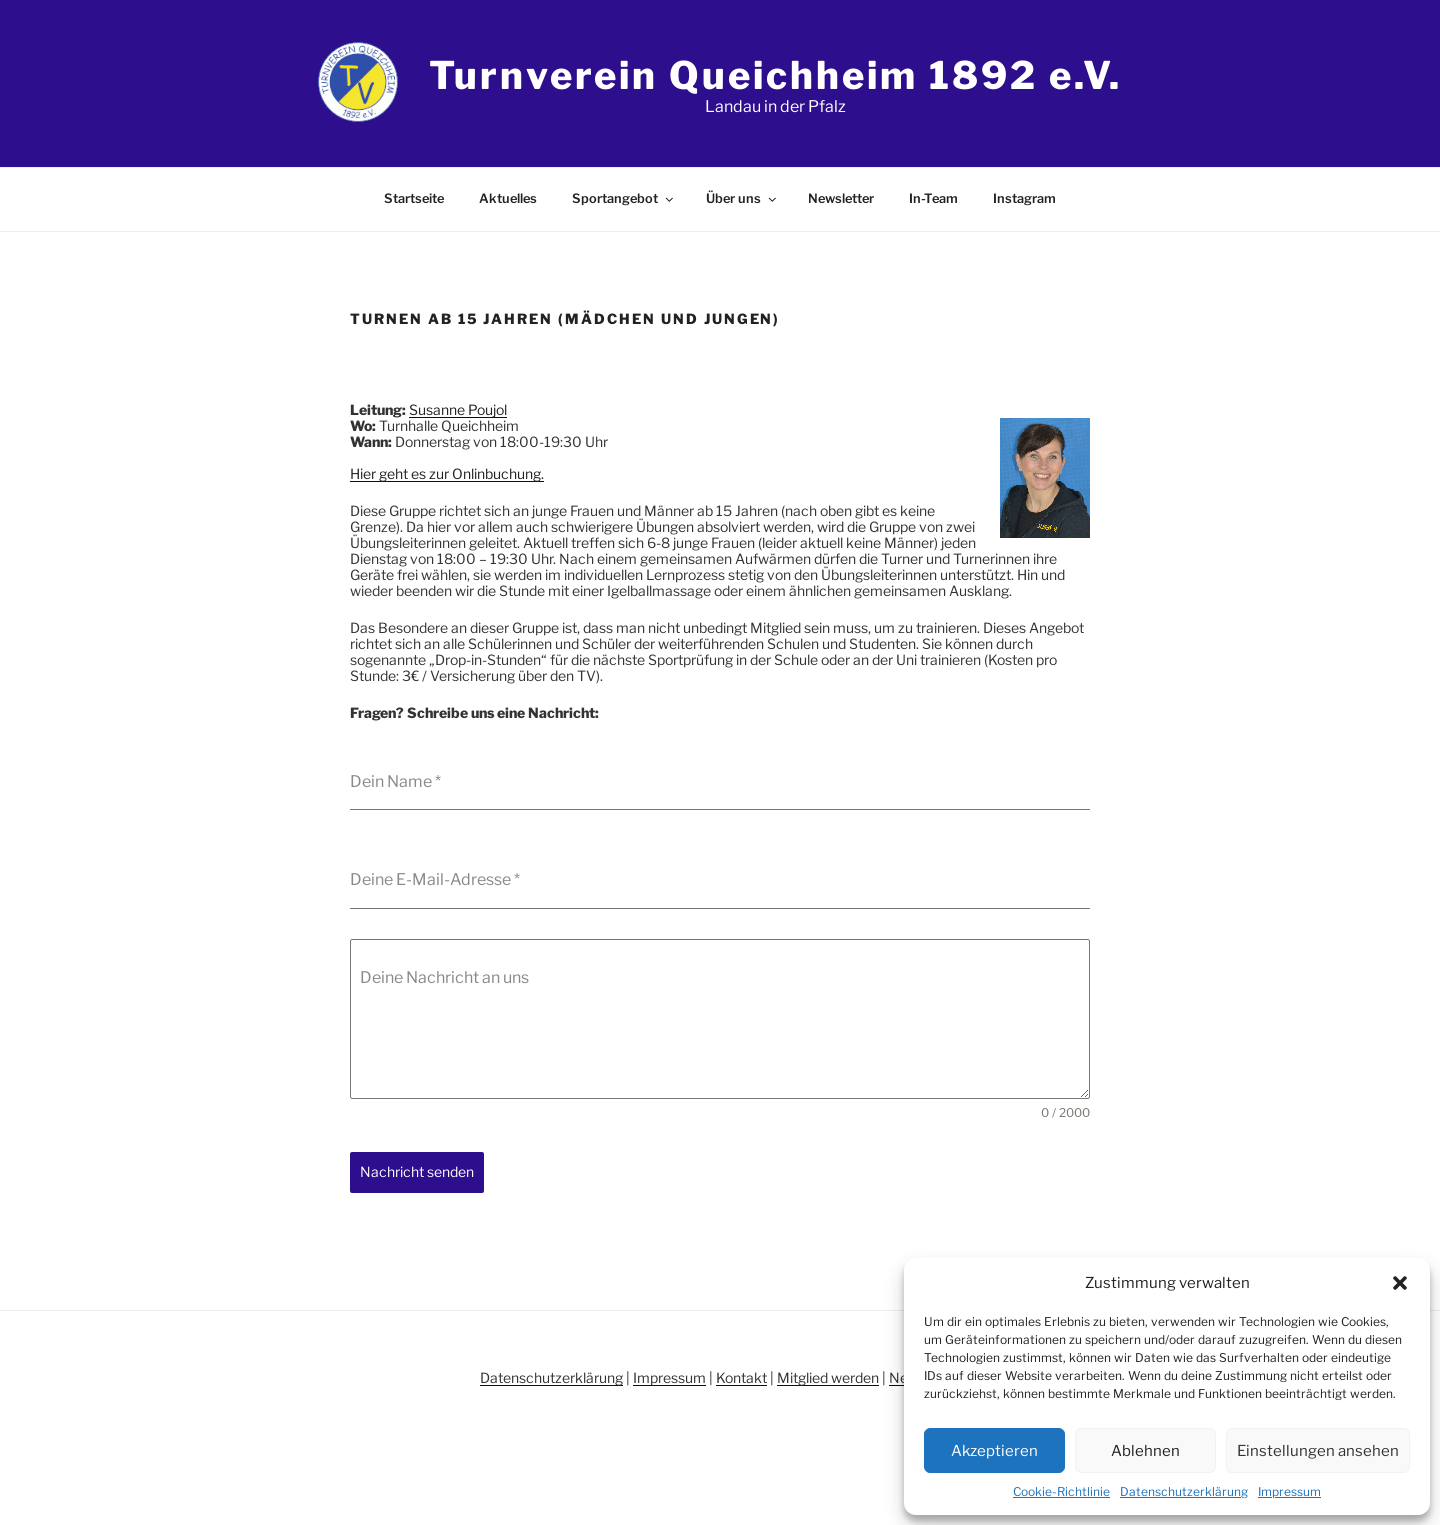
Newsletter (841, 198)
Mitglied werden (828, 1377)
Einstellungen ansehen (1318, 1451)
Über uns (742, 198)
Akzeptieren (994, 1451)
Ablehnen (1145, 1451)
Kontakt (741, 1377)
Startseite (414, 198)
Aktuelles (508, 198)
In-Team (933, 198)
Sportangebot (624, 198)
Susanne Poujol (458, 409)
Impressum (1289, 1491)
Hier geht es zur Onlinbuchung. (447, 473)
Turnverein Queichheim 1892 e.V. (775, 75)
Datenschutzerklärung (1184, 1491)
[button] (1400, 1283)
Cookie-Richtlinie (1061, 1491)
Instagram (1024, 198)
